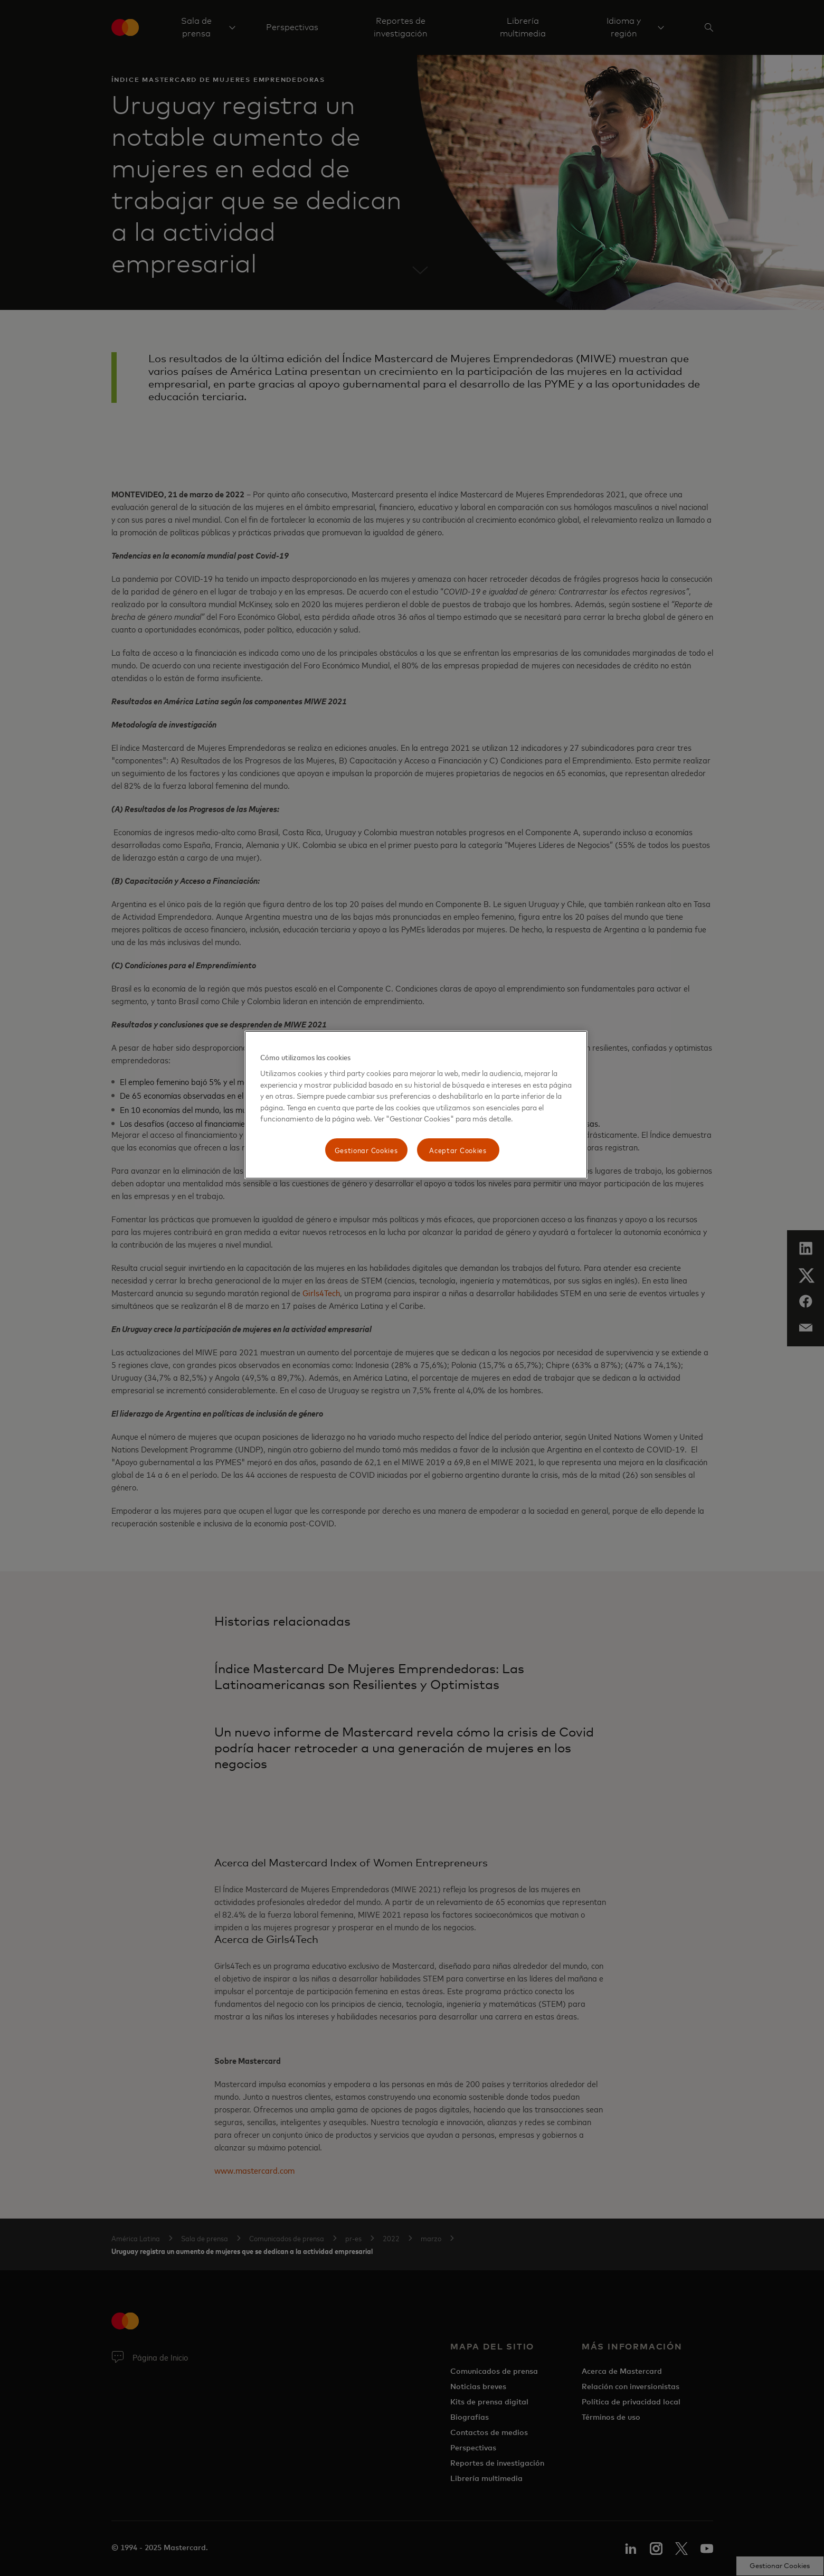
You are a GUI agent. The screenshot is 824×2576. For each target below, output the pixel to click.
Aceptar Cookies (458, 1150)
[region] (416, 1105)
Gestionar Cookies (366, 1150)
